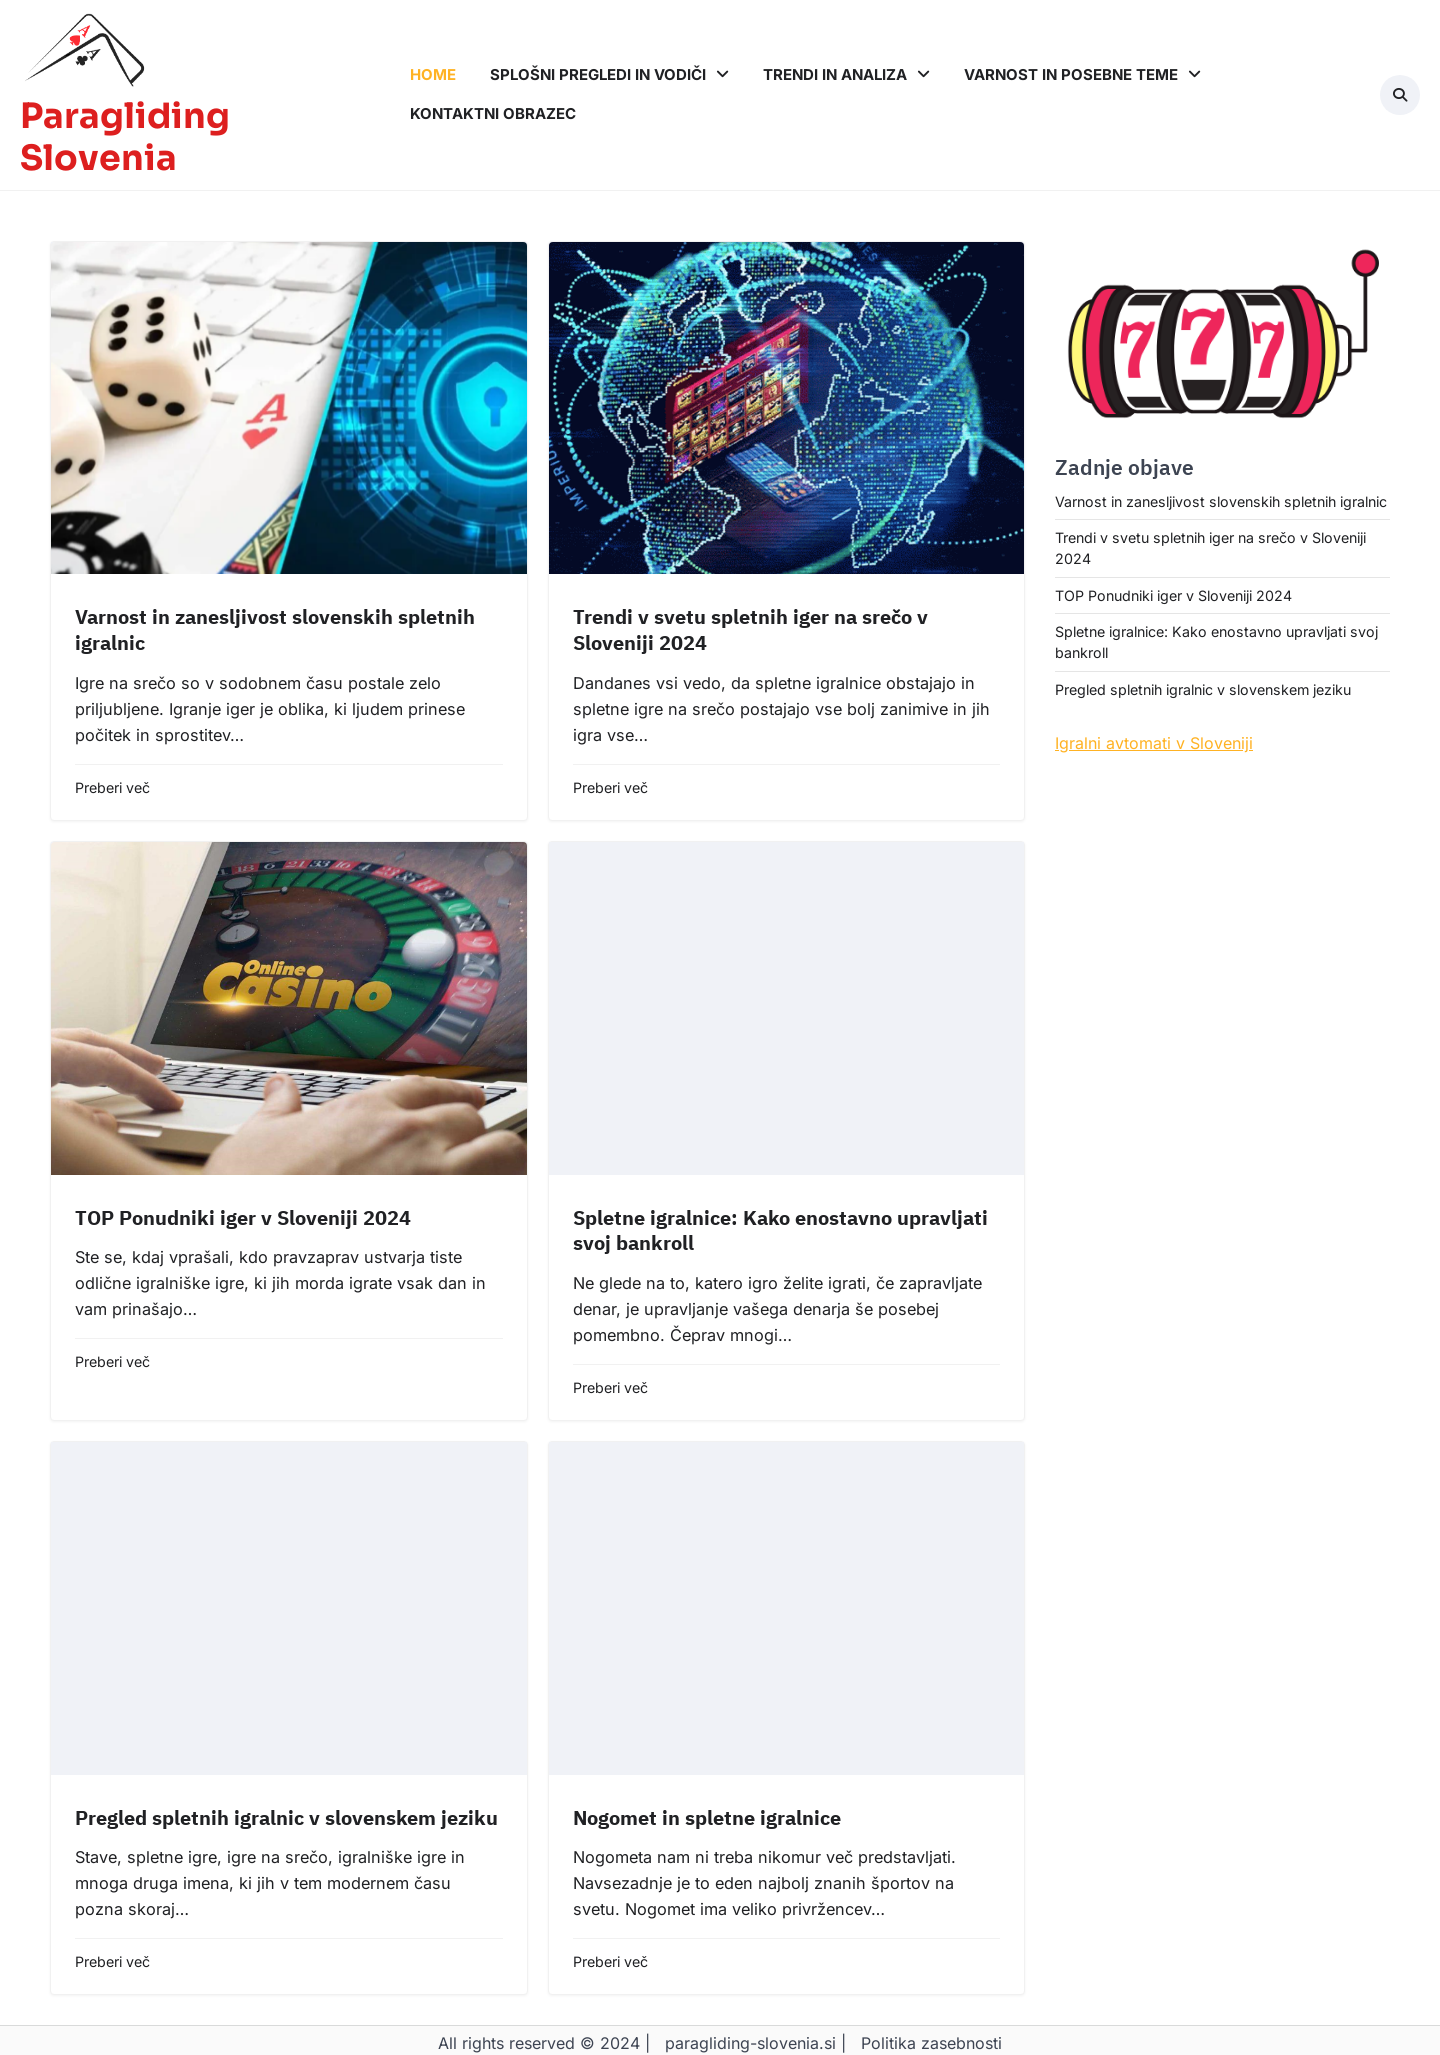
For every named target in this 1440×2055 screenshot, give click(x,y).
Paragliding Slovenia (125, 138)
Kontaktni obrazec (493, 113)
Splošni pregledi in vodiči (598, 74)
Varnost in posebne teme (1071, 74)
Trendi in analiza (835, 74)
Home (433, 74)
